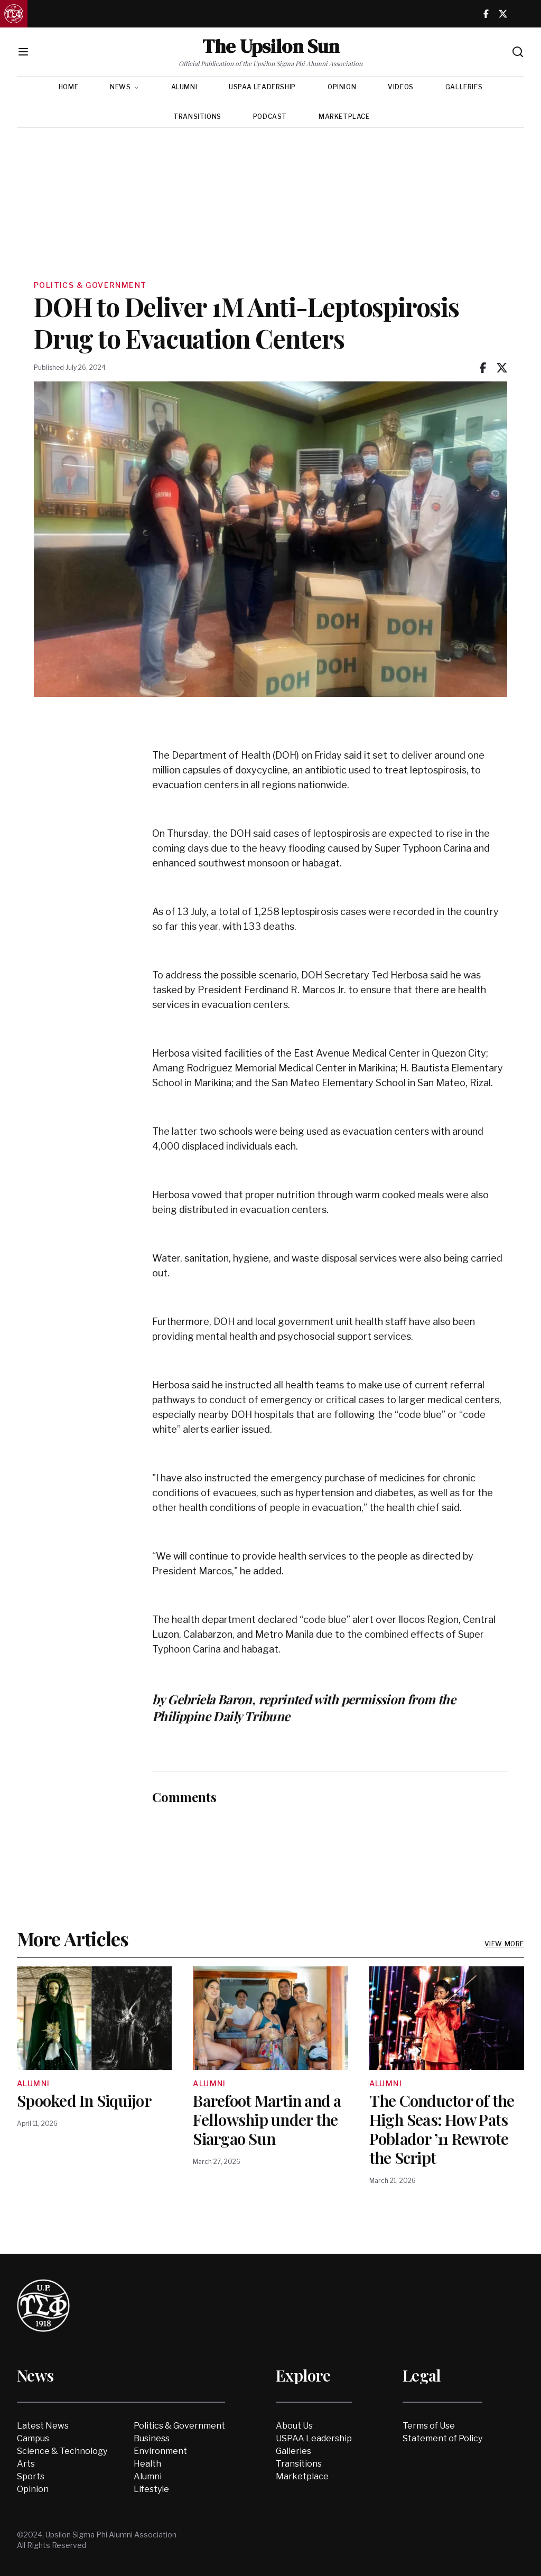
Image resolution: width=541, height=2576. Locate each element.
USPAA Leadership (262, 87)
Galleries (463, 87)
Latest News (43, 2426)
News (124, 87)
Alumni (184, 87)
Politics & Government (179, 2426)
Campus (33, 2438)
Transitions (197, 116)
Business (152, 2438)
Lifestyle (151, 2489)
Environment (160, 2451)
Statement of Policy (442, 2438)
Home (68, 87)
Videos (401, 87)
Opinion (342, 87)
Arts (26, 2464)
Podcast (270, 116)
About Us (294, 2426)
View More (504, 1944)
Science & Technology (62, 2451)
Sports (30, 2476)
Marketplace (344, 116)
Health (147, 2464)
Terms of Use (429, 2426)
